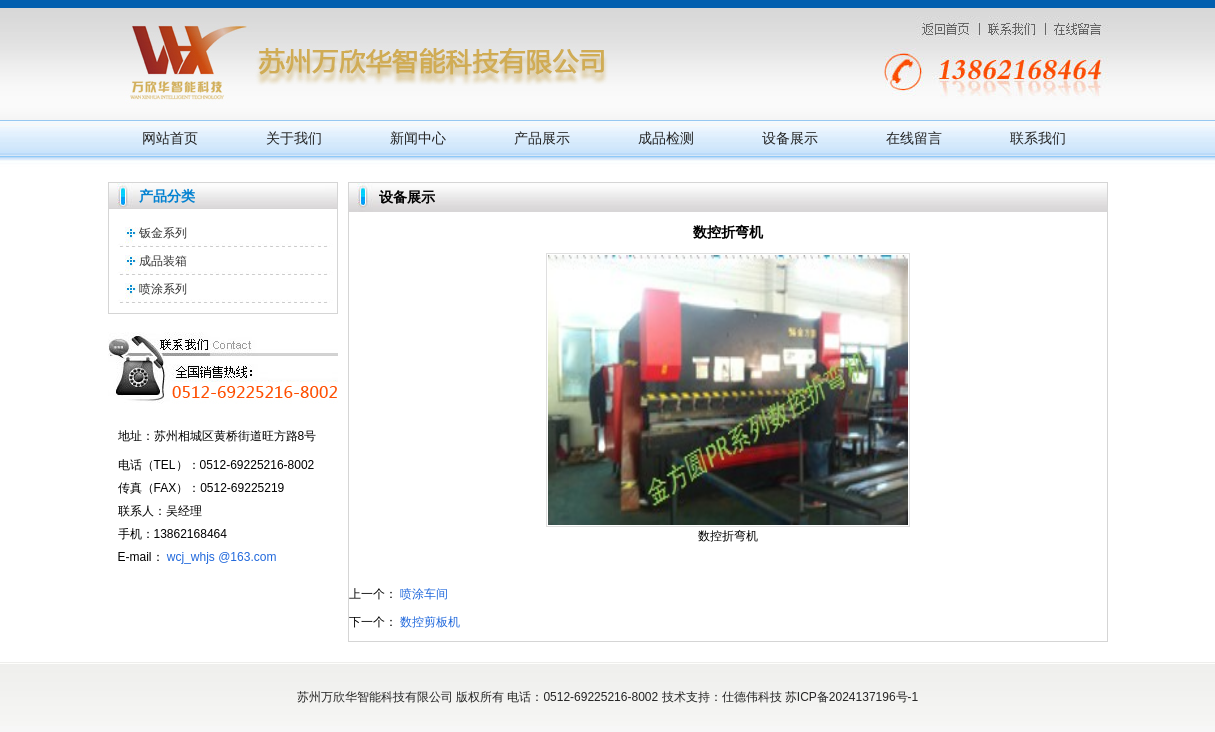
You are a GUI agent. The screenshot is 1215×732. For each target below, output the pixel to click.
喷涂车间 (424, 594)
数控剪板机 (430, 622)
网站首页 (170, 138)
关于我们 (294, 138)
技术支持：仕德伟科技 (722, 697)
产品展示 (542, 138)
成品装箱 (163, 261)
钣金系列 (163, 233)
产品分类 (167, 196)
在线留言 (914, 138)
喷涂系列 (163, 289)
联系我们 (1038, 138)
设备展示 (790, 138)
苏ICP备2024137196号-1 (851, 697)
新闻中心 (418, 138)
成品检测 (666, 138)
